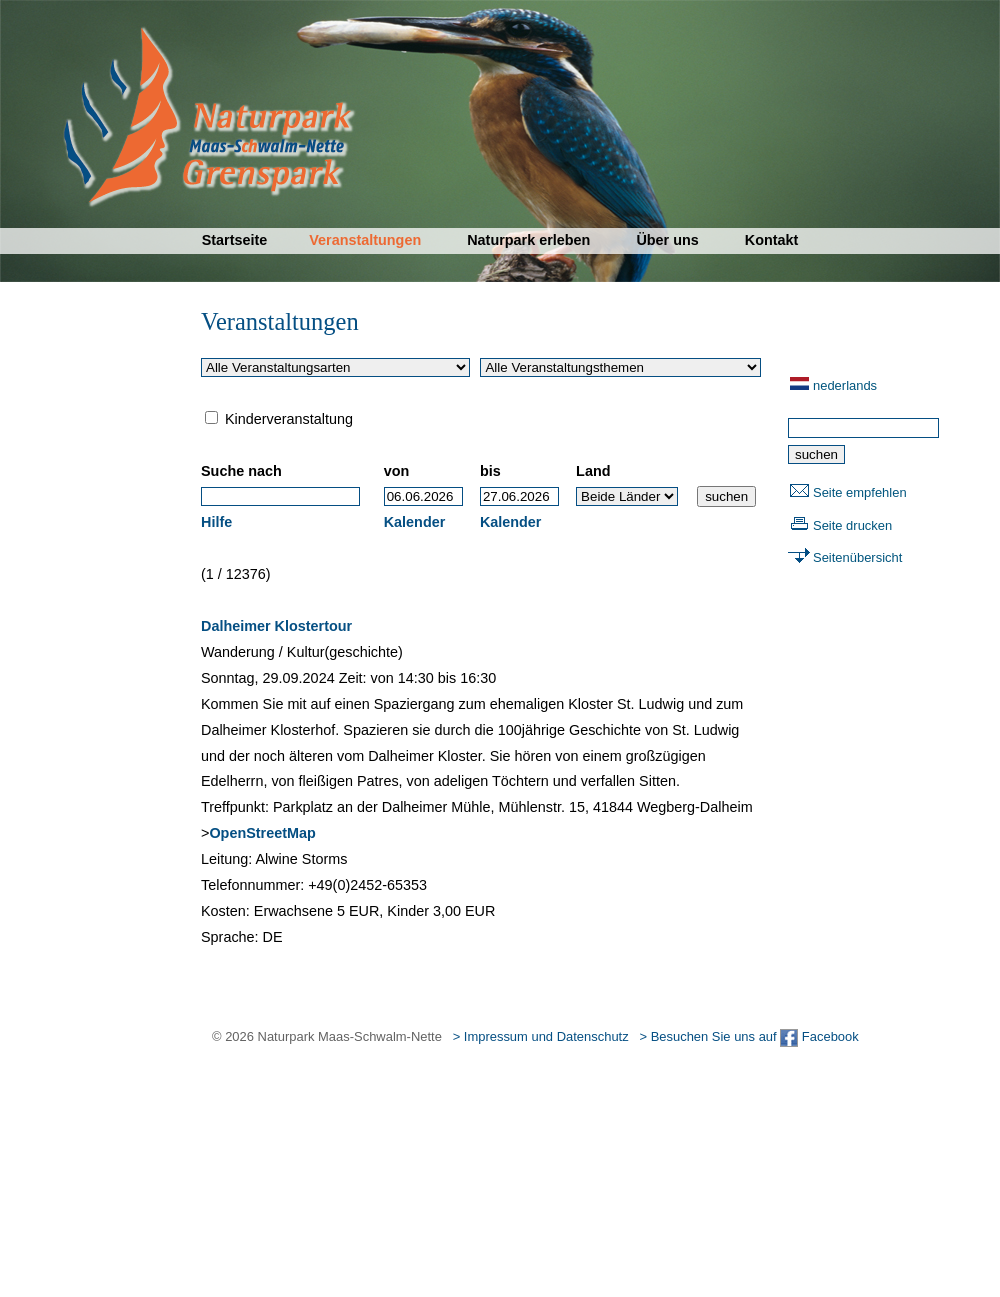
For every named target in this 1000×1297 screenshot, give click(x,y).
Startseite (235, 240)
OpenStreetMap (262, 833)
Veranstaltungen (365, 240)
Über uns (667, 240)
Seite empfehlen (860, 492)
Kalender (415, 522)
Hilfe (216, 522)
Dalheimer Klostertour (276, 626)
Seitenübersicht (857, 557)
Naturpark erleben (528, 240)
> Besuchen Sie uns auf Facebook (748, 1036)
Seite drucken (852, 525)
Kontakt (772, 240)
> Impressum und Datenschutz (541, 1036)
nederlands (845, 385)
